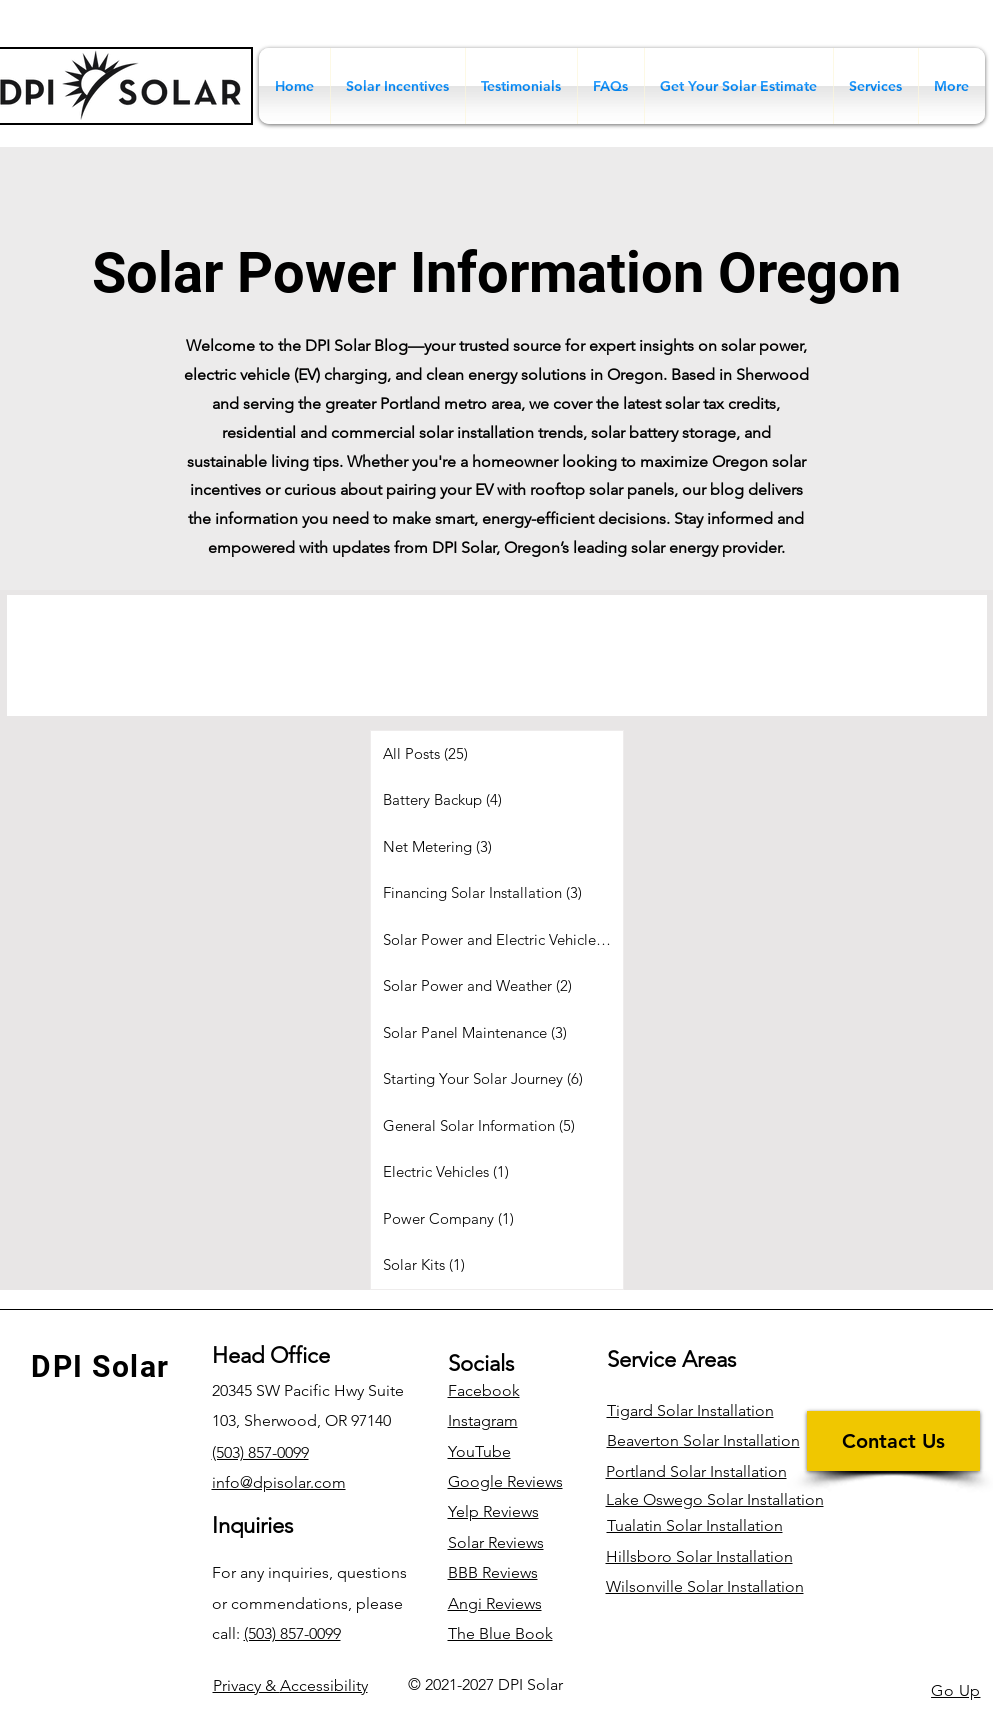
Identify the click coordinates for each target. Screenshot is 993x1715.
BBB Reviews (493, 1572)
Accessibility (290, 1685)
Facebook (484, 1390)
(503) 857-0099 (292, 1633)
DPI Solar (100, 1366)
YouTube (479, 1451)
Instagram (483, 1420)
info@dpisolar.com (279, 1482)
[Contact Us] (893, 1441)
